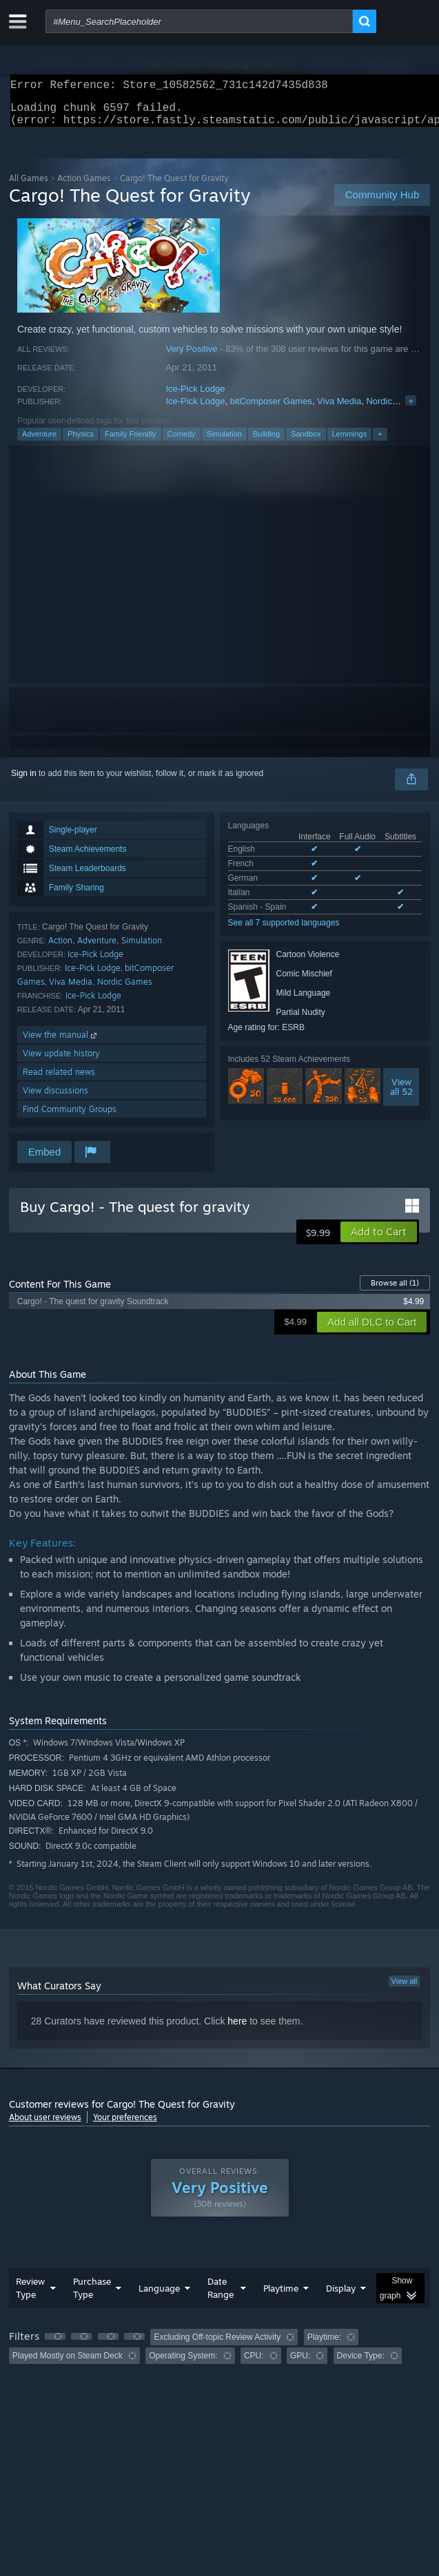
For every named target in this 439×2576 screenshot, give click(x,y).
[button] (379, 1240)
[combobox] (199, 21)
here (237, 2029)
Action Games (84, 186)
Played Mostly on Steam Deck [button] (67, 2364)
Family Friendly (130, 442)
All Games (28, 186)
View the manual (61, 1043)
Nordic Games (394, 409)
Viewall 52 (401, 1095)
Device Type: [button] (361, 2364)
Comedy (181, 442)
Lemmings (349, 442)
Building (266, 442)
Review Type (30, 2296)
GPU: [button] (300, 2364)
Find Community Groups (69, 1117)
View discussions (55, 1098)
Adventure (39, 442)
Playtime (280, 2296)
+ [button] (380, 442)
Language (159, 2296)
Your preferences (125, 2125)
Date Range (220, 2296)
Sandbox (305, 442)
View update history (61, 1061)
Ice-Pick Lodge (195, 397)
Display (341, 2296)
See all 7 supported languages (284, 931)
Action (60, 948)
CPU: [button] (254, 2364)
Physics (81, 442)
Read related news (59, 1080)
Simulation (224, 442)
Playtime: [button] (324, 2345)
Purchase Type (92, 2296)
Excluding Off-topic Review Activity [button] (217, 2345)
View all (404, 1989)
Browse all (395, 1291)
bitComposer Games (271, 409)
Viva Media (339, 409)
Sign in (24, 781)
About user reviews (45, 2125)
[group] (220, 2354)
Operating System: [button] (183, 2364)
